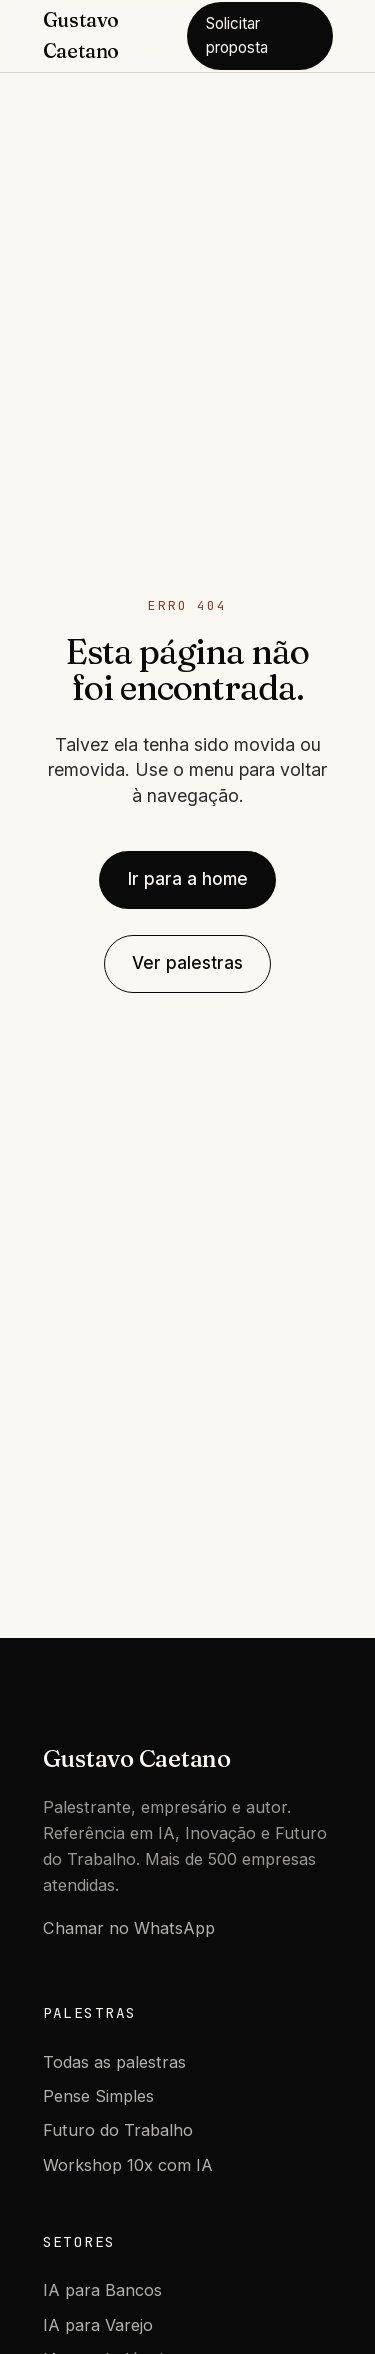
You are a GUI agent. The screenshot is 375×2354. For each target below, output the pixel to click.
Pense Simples (98, 2096)
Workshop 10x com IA (128, 2165)
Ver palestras (187, 963)
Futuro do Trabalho (118, 2130)
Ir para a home (188, 879)
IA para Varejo (98, 2325)
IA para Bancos (102, 2290)
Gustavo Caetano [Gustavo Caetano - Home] (81, 35)
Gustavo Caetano (137, 1758)
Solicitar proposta (237, 35)
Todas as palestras (114, 2062)
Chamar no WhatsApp (129, 1928)
